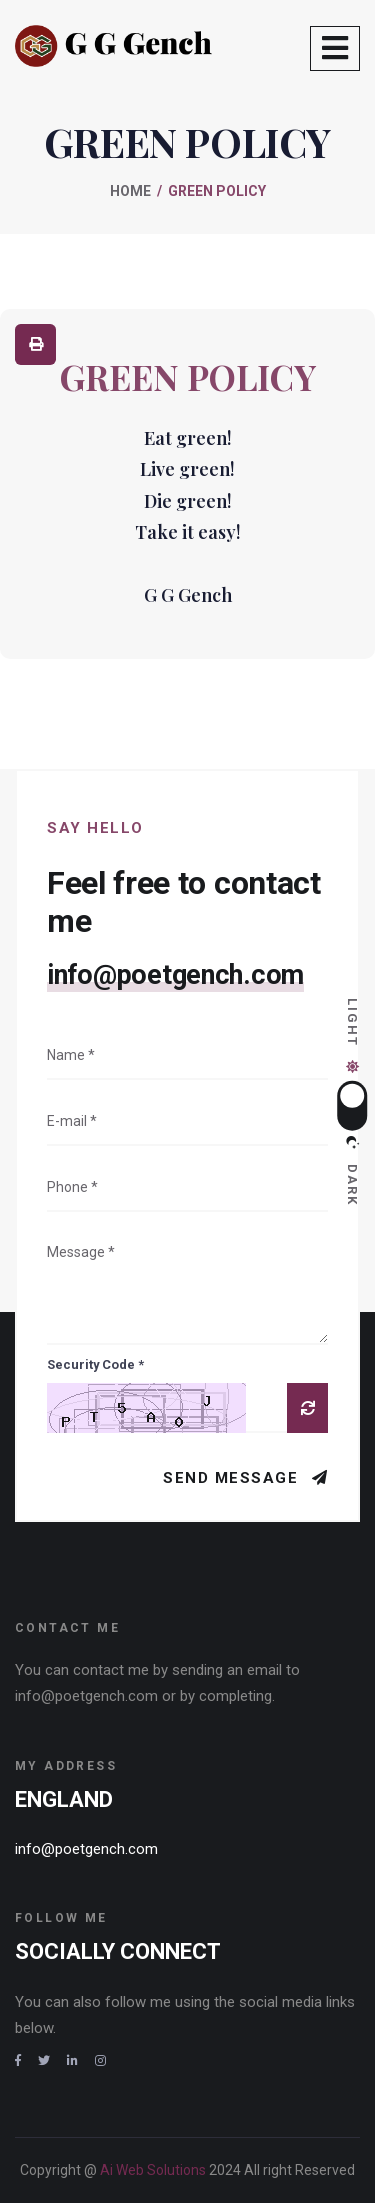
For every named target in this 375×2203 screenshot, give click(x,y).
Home (130, 191)
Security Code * (95, 1364)
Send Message (233, 1478)
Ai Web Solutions (154, 2170)
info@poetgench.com (175, 975)
